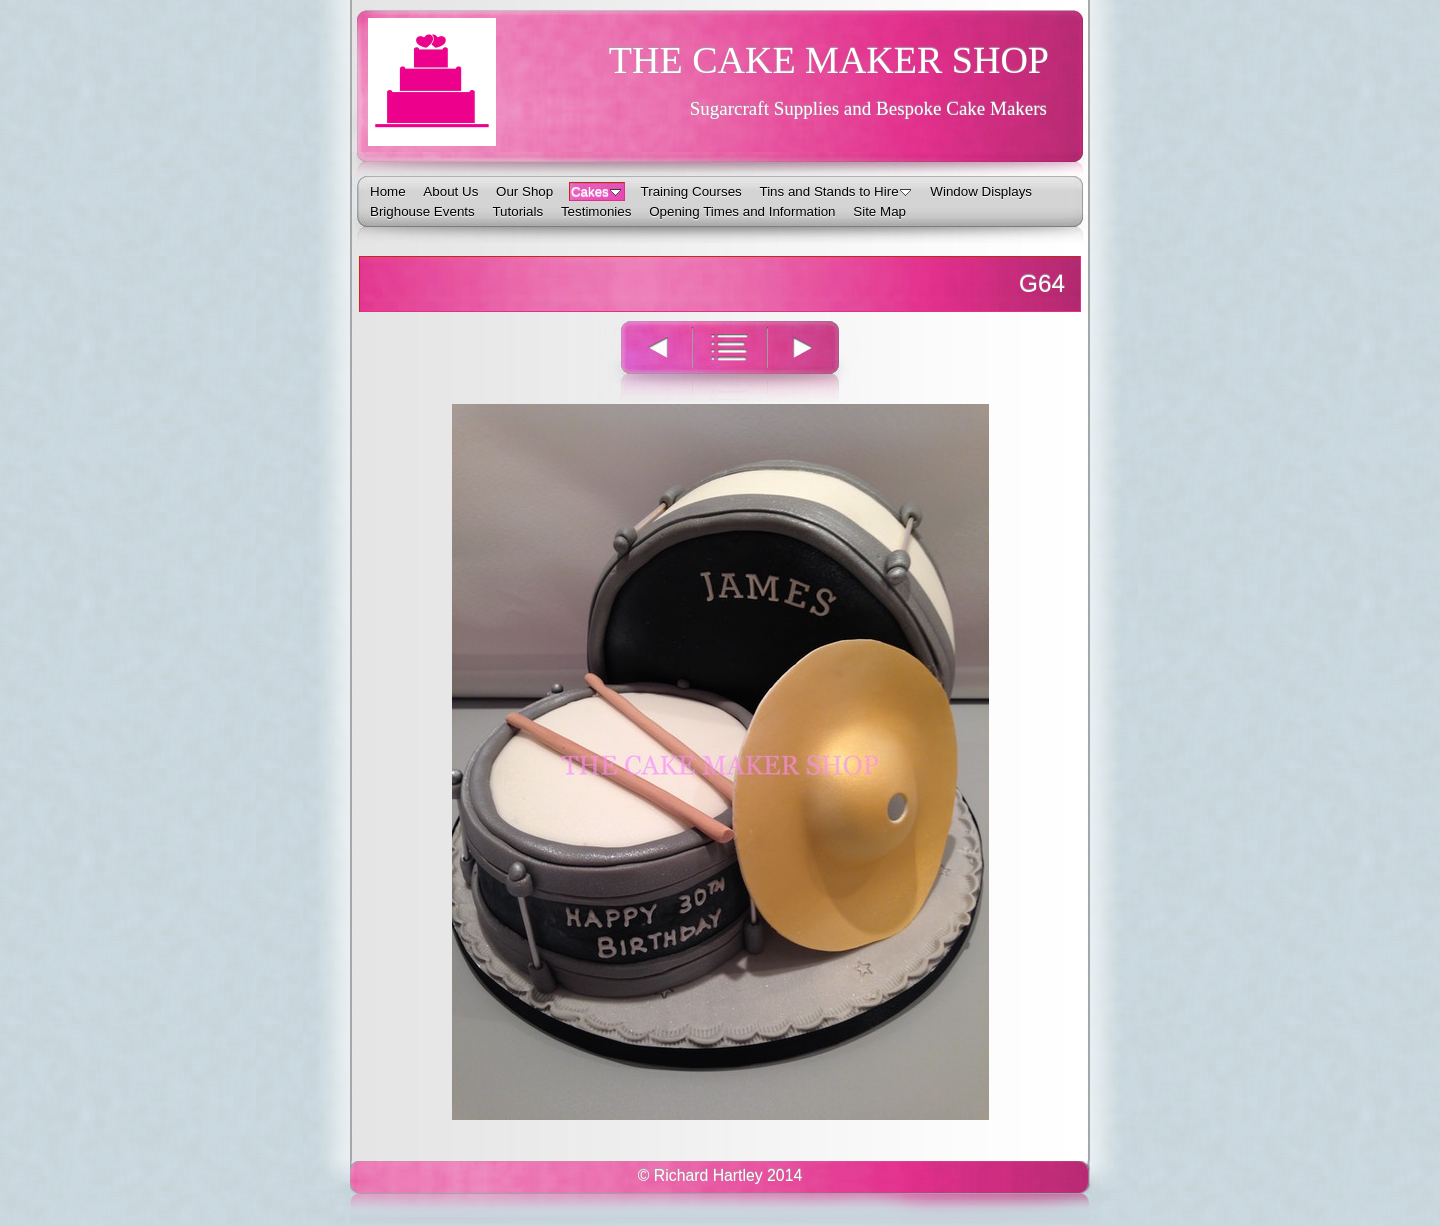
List (729, 360)
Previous (645, 360)
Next (814, 360)
